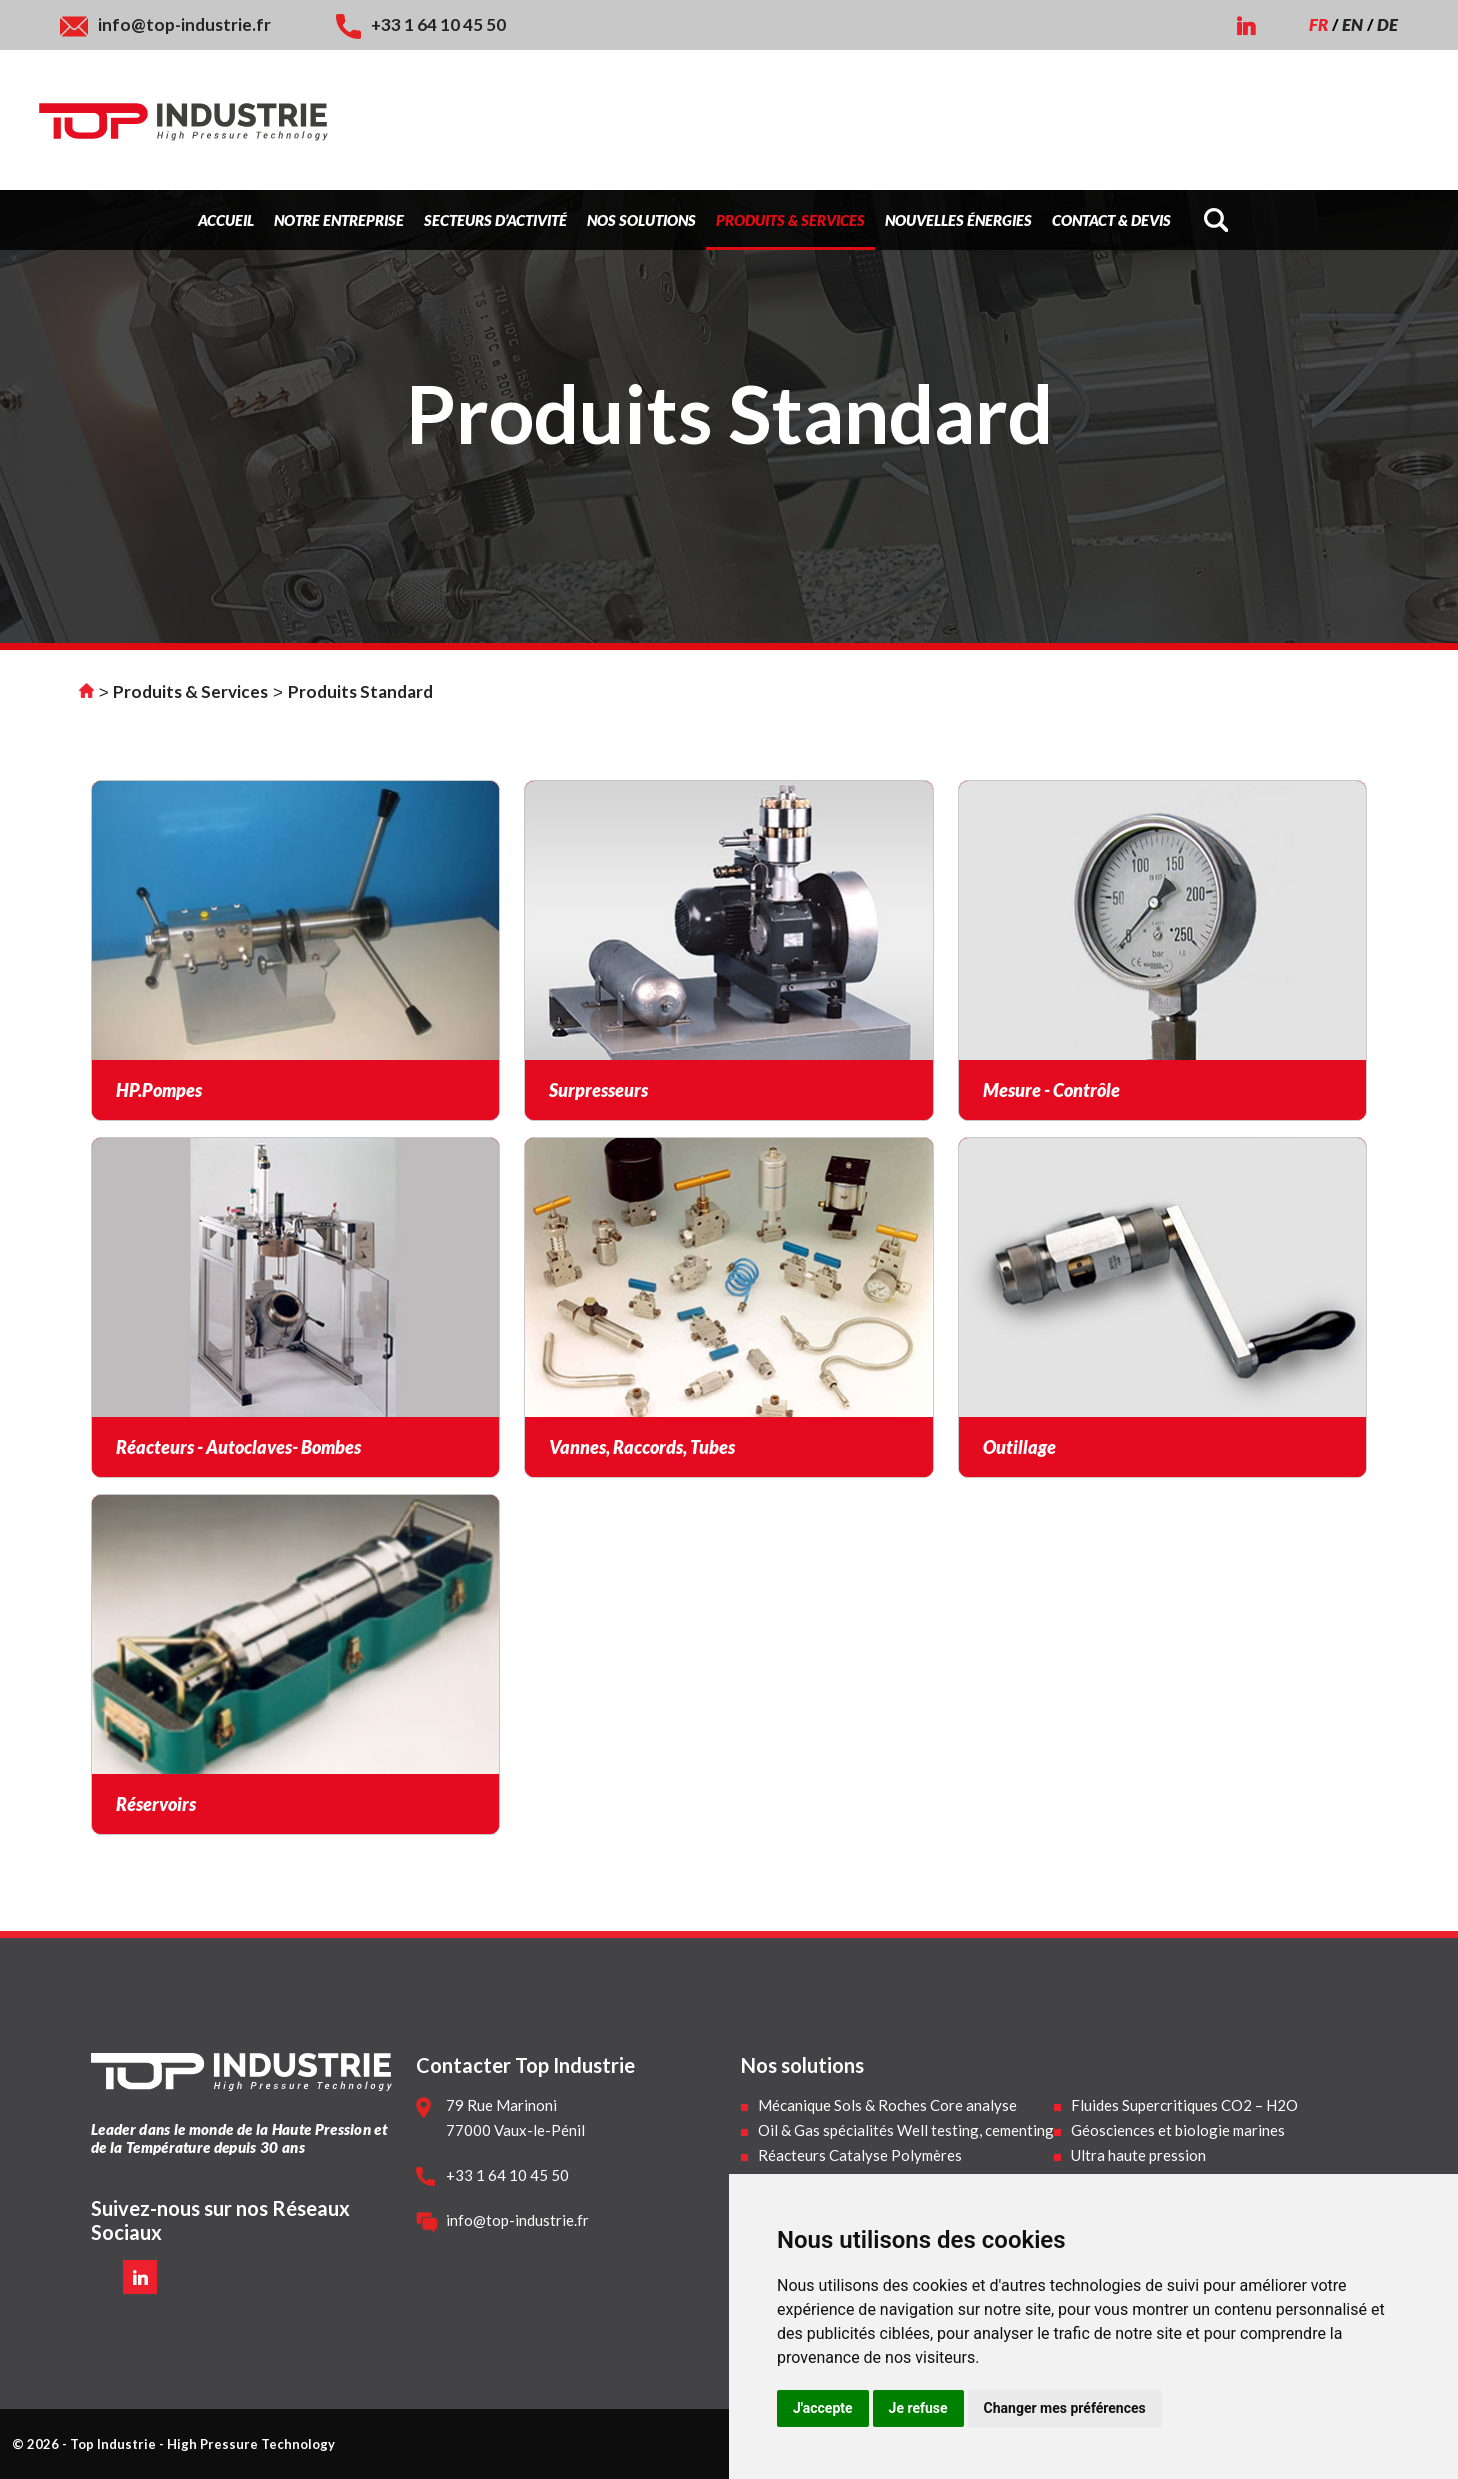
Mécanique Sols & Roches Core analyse (887, 2105)
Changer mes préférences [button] (1065, 2408)
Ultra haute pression (1138, 2155)
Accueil (226, 220)
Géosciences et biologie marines (1178, 2130)
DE (1387, 24)
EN (1352, 24)
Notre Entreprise (339, 220)
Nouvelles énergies (958, 220)
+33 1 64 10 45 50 (438, 24)
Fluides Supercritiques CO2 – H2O (1184, 2105)
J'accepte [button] (823, 2408)
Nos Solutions (641, 220)
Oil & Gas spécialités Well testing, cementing (906, 2130)
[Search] (1226, 220)
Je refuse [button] (918, 2408)
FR (1318, 24)
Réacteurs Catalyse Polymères (860, 2155)
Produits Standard (360, 691)
